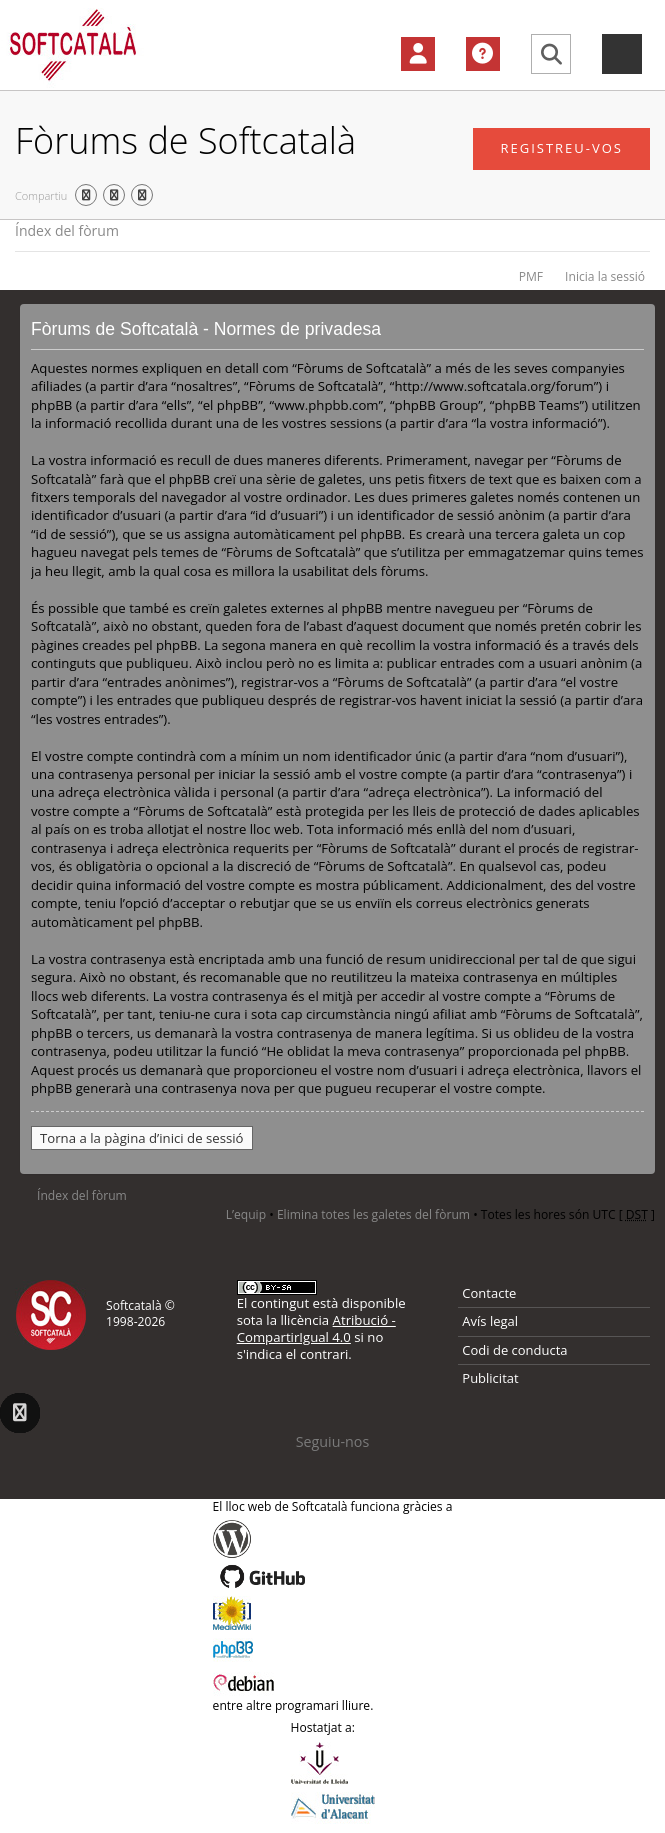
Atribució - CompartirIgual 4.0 (316, 1328)
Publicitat (490, 1378)
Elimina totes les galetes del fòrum (373, 1214)
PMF (531, 276)
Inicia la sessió (605, 276)
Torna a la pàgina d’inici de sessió (142, 1138)
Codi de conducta (514, 1350)
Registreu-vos (561, 148)
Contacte (489, 1293)
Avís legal (490, 1321)
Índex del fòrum (67, 230)
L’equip (246, 1214)
